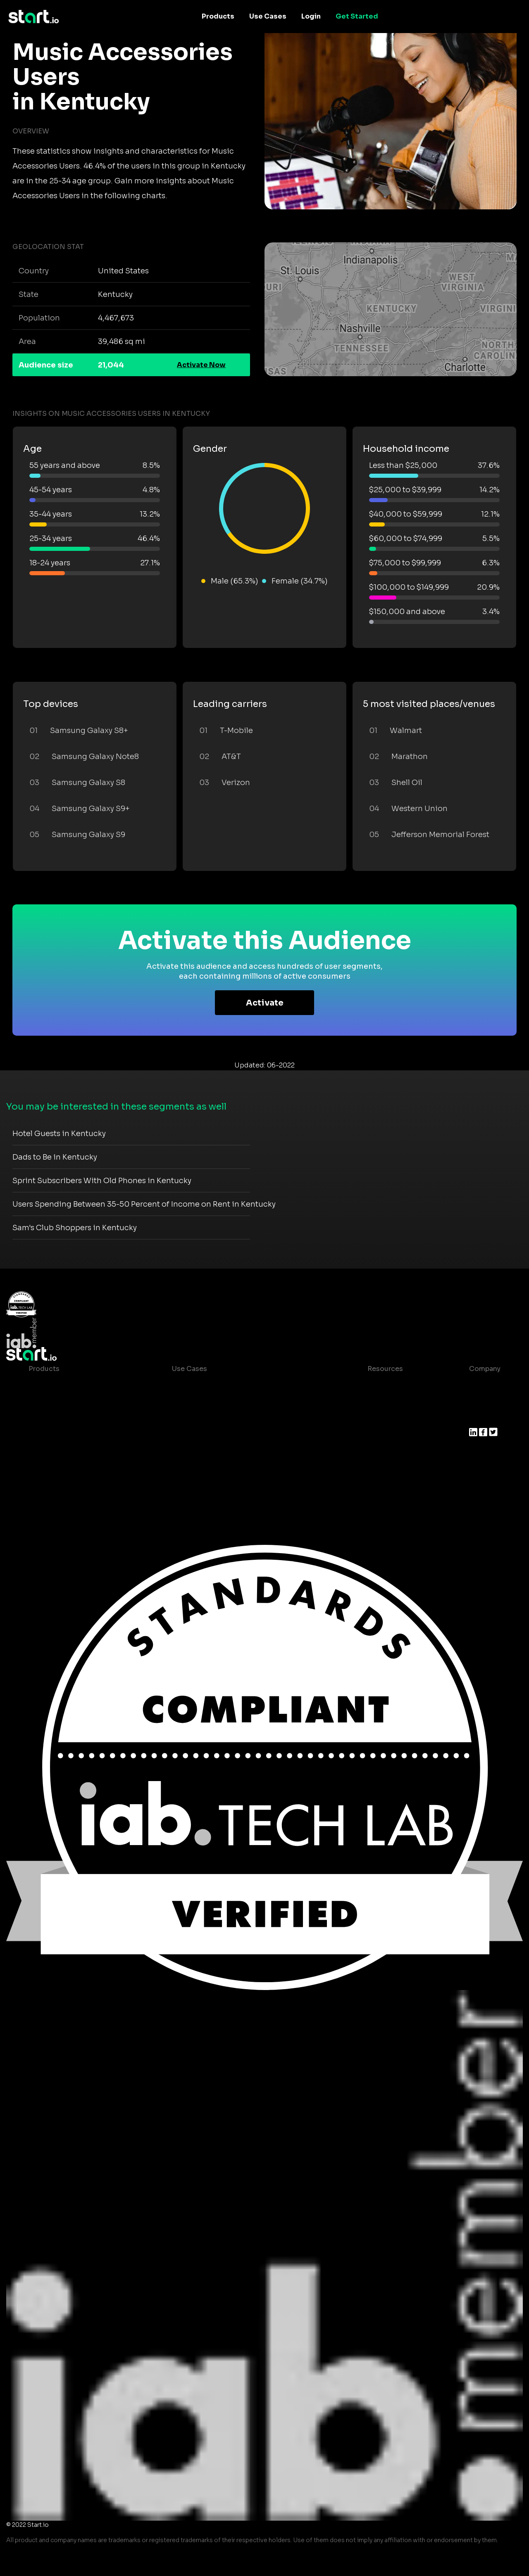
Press (478, 1418)
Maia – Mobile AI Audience (73, 1385)
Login (311, 16)
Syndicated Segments (65, 1434)
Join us (481, 1401)
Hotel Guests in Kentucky (59, 1133)
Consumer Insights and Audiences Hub (237, 1385)
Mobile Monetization (206, 1434)
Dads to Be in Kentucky (54, 1157)
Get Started (357, 16)
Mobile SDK (48, 1468)
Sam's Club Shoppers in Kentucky (74, 1227)
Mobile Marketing (201, 1418)
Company (484, 1368)
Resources (385, 1368)
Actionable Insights (61, 1484)
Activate (265, 1003)
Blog (368, 1401)
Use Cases (267, 16)
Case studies (383, 1385)
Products (218, 16)
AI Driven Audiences (63, 1418)
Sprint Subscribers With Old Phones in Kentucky (101, 1180)
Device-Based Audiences (71, 1401)
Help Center (381, 1451)
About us (484, 1385)
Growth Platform (57, 1451)
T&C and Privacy (388, 1418)
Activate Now (201, 365)
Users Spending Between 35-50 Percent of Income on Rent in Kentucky (144, 1204)
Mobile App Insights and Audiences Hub (239, 1401)
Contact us (379, 1434)
